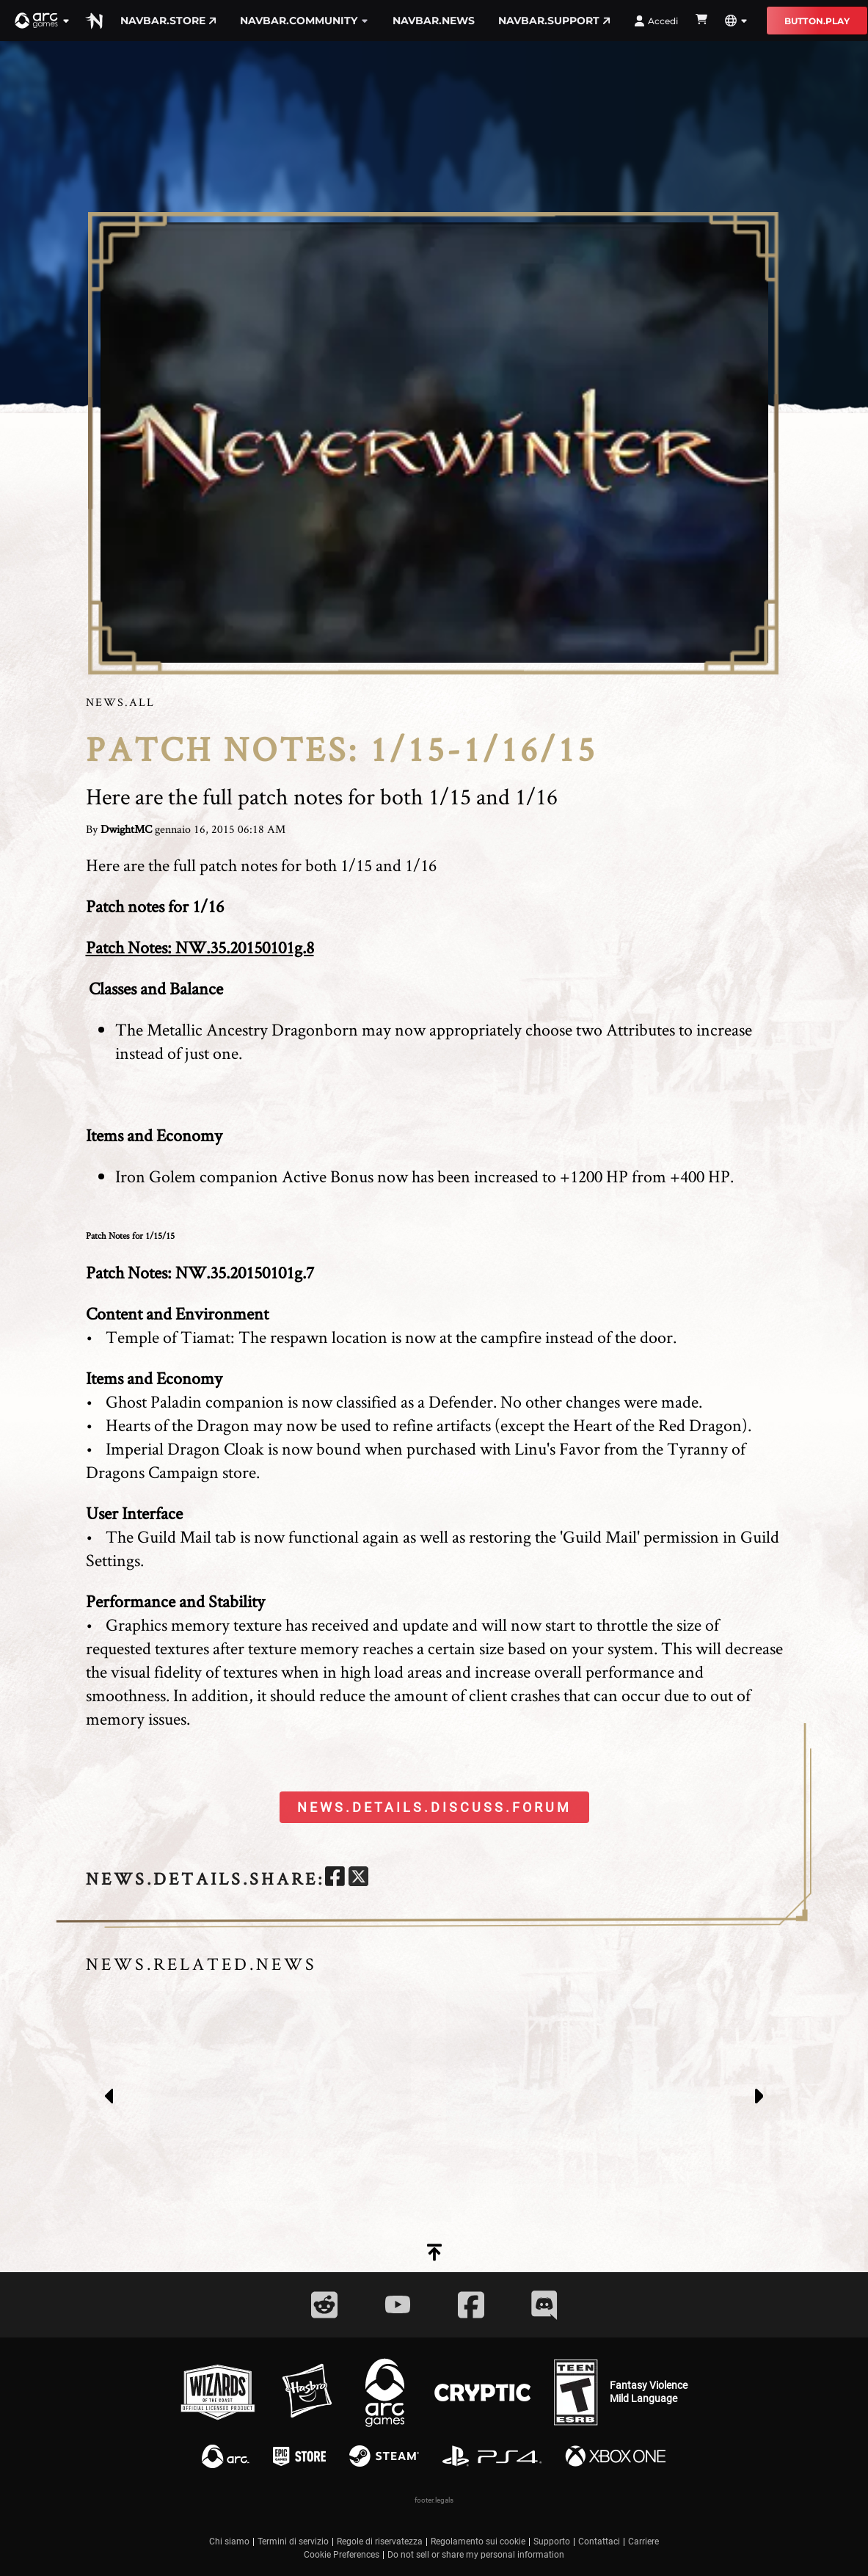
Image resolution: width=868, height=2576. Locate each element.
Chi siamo (229, 2541)
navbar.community (304, 20)
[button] (42, 20)
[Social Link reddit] (324, 2305)
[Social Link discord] (544, 2305)
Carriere (643, 2541)
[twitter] (358, 1878)
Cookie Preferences (341, 2555)
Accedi (656, 20)
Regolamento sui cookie (478, 2541)
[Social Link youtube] (397, 2304)
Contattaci (599, 2541)
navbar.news (434, 20)
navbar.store (168, 20)
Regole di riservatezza (380, 2541)
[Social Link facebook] (471, 2305)
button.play (817, 20)
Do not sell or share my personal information (475, 2555)
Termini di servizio (293, 2541)
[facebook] (335, 1878)
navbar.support (554, 20)
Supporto (551, 2541)
